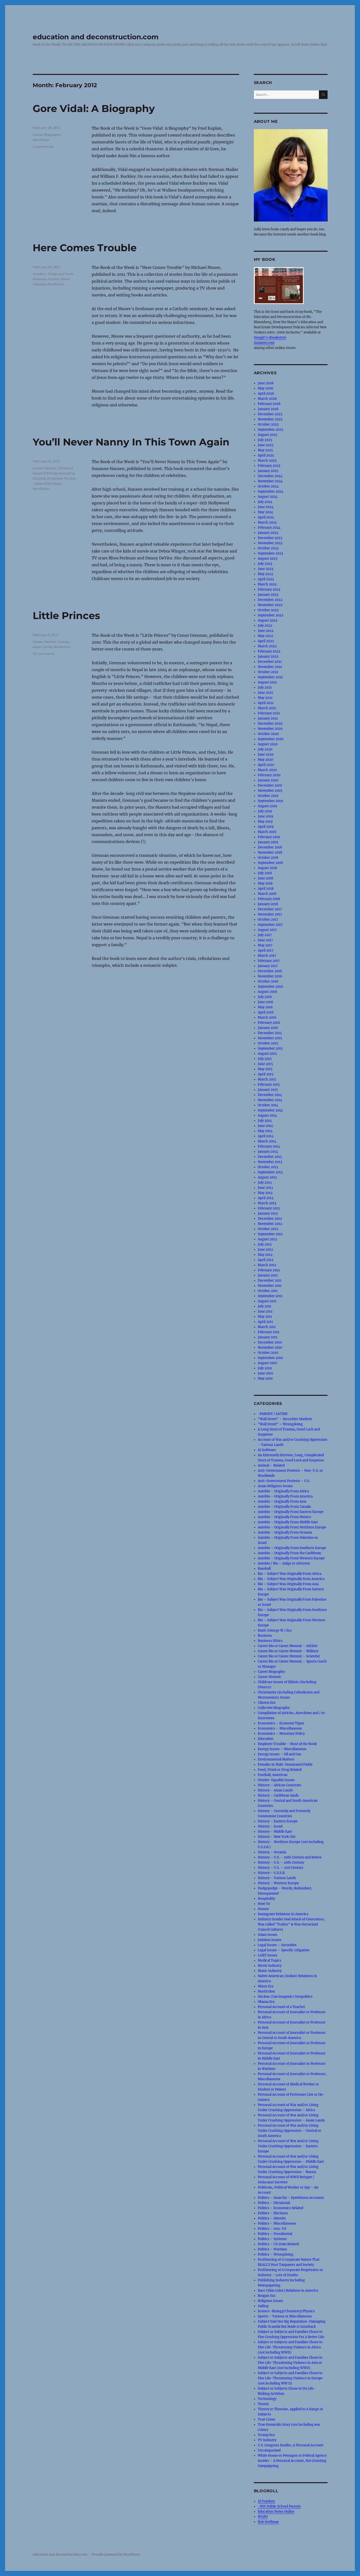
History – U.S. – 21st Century (280, 1868)
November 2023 (270, 543)
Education (266, 1739)
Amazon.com (264, 343)
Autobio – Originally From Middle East (288, 1522)
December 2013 (270, 1157)
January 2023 (268, 595)
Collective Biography (274, 1708)
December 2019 (270, 785)
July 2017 (265, 935)
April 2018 (266, 888)
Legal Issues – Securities (277, 1945)
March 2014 (267, 1141)
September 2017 (270, 925)
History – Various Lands (277, 1878)
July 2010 (265, 1368)
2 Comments (43, 147)
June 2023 (265, 569)
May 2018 (265, 883)
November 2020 (270, 729)
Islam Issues (267, 1935)
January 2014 (268, 1152)
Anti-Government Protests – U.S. (284, 1481)
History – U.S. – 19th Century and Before (290, 1857)
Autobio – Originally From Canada (284, 1507)
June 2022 (266, 631)
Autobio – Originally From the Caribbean (289, 1553)
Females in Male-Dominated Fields (285, 1764)
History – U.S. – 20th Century (281, 1862)
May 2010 (265, 1378)
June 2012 (265, 1249)
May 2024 (265, 512)
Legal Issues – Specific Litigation (284, 1950)
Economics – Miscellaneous (280, 1728)
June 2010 (265, 1373)
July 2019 (265, 811)
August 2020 (267, 744)
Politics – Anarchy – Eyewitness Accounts (291, 2198)
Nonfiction (41, 140)
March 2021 (267, 708)
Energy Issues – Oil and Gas (279, 1754)
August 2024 (267, 497)
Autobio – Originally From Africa (283, 1491)
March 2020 (267, 770)
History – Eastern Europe (278, 1821)
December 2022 (270, 600)
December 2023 (270, 538)
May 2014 (265, 1131)
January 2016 (268, 1028)
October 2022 (268, 610)
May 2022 (265, 636)
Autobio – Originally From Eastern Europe (290, 1512)
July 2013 (265, 1182)
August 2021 (267, 682)
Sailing (263, 2306)
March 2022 (267, 646)
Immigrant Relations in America (283, 1914)
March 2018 (267, 894)
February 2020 (269, 775)
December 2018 (270, 847)
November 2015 (270, 1038)
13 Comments (43, 654)
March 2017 (267, 956)
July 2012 (265, 1244)
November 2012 (270, 1224)
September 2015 (270, 1048)
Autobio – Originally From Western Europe (291, 1558)
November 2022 (270, 605)
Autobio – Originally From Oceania (285, 1532)
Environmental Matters (276, 1759)
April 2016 (266, 1012)
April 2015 (266, 1074)
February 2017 (269, 961)
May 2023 (265, 574)
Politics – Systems (272, 2239)
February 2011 (268, 1332)
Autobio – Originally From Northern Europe (292, 1527)
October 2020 (268, 734)
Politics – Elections (273, 2213)
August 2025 (267, 435)
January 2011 (267, 1337)
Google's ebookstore (270, 337)
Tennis (263, 2404)
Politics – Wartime (272, 2249)
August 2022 (267, 620)
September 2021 (270, 677)
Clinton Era (266, 1703)
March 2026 (267, 399)
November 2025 (270, 419)
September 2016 (270, 986)
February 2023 (269, 589)
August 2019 (267, 806)
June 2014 (265, 1126)
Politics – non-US (272, 2229)
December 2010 (270, 1342)
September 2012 (270, 1234)
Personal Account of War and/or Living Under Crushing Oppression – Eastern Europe (288, 2146)
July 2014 (265, 1121)
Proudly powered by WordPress (116, 2554)
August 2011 (267, 1301)
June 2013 (265, 1188)
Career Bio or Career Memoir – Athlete (287, 1646)
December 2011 (269, 1280)
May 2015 (265, 1069)
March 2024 (267, 522)
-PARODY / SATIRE (273, 1414)
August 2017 (267, 930)
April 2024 (266, 517)
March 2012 (267, 1265)
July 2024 (265, 502)
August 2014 (267, 1115)
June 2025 (266, 445)
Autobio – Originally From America (285, 1496)
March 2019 (267, 832)
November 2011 (270, 1286)
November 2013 (270, 1162)
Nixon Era (265, 1986)
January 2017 (268, 966)
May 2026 (265, 388)
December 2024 (270, 476)
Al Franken (266, 2501)
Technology (267, 2399)
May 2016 (265, 1007)
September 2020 (270, 739)
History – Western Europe (278, 1883)
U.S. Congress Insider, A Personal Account (290, 2445)
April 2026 (266, 393)
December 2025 (270, 414)
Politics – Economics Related (280, 2208)
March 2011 (267, 1327)
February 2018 (269, 899)
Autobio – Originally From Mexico (284, 1517)
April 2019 (266, 827)
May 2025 (265, 450)
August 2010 (267, 1363)
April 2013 (265, 1198)
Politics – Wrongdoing (275, 2254)
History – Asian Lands (275, 1790)
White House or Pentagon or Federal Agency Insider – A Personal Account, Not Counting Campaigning (292, 2460)
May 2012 (265, 1255)
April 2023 (266, 579)
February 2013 (269, 1208)
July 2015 (265, 1059)
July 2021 (265, 687)
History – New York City (276, 1837)
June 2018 (265, 878)
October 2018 (268, 858)
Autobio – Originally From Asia (282, 1501)
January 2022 (268, 656)
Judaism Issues (269, 1940)
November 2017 (270, 914)
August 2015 (267, 1054)
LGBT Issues (267, 1955)
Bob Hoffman (268, 2522)
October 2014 (268, 1105)
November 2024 (270, 481)
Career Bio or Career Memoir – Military (288, 1651)
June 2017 (265, 940)
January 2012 (268, 1275)
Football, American (273, 1775)
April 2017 (266, 950)
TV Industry (267, 2440)
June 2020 (266, 754)
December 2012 (270, 1219)
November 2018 (270, 852)
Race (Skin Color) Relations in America (288, 2290)
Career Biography (47, 135)
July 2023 (265, 564)
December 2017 (270, 909)
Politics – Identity (272, 2218)
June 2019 (265, 816)
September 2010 (270, 1358)
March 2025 (267, 460)
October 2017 (268, 919)
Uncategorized (269, 2450)
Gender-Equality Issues (276, 1780)
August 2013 (267, 1177)
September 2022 (270, 615)
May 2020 (265, 760)
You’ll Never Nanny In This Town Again (131, 442)
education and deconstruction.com (95, 37)
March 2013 (267, 1203)
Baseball (264, 1568)
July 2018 (265, 873)
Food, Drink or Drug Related (280, 1770)
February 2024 (269, 528)
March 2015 (267, 1079)
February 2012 (269, 1270)
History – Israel (270, 1826)
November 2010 (270, 1347)
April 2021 (266, 703)
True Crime (266, 2419)
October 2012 (268, 1229)
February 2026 (269, 404)
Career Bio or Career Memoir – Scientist (289, 1656)
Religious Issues (270, 2301)
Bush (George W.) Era (274, 1630)
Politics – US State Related (278, 2244)
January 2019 (268, 842)
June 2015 (265, 1064)
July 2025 (265, 440)
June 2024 (266, 507)
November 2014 (270, 1100)
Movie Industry (270, 1966)
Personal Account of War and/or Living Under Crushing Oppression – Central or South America (289, 2130)
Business (265, 1636)
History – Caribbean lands (278, 1795)
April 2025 (266, 455)
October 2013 (268, 1167)
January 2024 (268, 533)
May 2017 (265, 945)
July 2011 (264, 1306)
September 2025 (270, 430)
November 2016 (270, 976)
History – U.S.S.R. (271, 1873)
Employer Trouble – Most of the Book (287, 1744)
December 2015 (270, 1033)
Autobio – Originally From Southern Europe (292, 1548)
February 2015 (269, 1084)
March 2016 (267, 1017)
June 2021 (265, 693)
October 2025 (268, 424)
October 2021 (268, 672)
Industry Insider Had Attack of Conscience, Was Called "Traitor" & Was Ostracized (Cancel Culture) (291, 1924)
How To (264, 1904)
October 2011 (268, 1291)
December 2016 (270, 971)
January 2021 (268, 718)
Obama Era (266, 2002)
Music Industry (270, 1971)
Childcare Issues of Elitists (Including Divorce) (54, 473)
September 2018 (270, 863)
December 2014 (270, 1095)
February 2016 (269, 1023)
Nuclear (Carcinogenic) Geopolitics (285, 1996)
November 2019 (270, 791)
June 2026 (266, 383)
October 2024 (268, 486)
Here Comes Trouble (85, 248)
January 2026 (268, 409)
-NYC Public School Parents (279, 2506)
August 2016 (267, 992)
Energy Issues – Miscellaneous (282, 1749)
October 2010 (268, 1353)
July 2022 (265, 625)
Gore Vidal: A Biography (94, 108)
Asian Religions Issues (275, 1486)
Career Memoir (45, 468)
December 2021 (270, 662)
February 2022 (269, 651)
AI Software (267, 1450)
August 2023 (267, 558)
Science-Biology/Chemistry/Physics (286, 2311)
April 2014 (266, 1136)
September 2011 (270, 1296)
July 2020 (265, 749)
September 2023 (270, 553)
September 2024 (270, 491)
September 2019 (270, 801)
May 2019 (265, 821)
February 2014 (269, 1146)
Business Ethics (270, 1641)
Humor (53, 279)
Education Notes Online (276, 2511)
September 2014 (270, 1110)
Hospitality (266, 1899)
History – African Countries (279, 1785)
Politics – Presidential (275, 2234)
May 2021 (265, 698)
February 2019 (269, 837)
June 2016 (265, 1002)
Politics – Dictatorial (274, 2203)
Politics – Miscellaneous (277, 2223)
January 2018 (268, 904)
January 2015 (268, 1090)
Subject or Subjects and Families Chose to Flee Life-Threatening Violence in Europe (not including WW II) (290, 2378)
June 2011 (265, 1311)
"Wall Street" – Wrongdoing (280, 1424)
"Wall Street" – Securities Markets (285, 1419)
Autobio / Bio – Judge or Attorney (284, 1563)
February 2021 (269, 713)
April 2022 (266, 641)
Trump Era (266, 2435)
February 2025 (269, 466)
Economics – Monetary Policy (281, 1733)
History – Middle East (275, 1831)
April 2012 (266, 1260)
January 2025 (268, 471)
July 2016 (265, 997)
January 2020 (268, 780)
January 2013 (268, 1213)
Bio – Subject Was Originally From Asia (288, 1584)
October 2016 (268, 981)
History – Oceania (272, 1852)
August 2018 (267, 868)
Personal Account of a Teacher (281, 2007)
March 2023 (267, 584)
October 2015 (268, 1043)
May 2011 (265, 1317)
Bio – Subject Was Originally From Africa (289, 1574)
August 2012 (267, 1239)
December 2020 (270, 723)
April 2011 (265, 1322)
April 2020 (266, 765)
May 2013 (265, 1193)
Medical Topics (269, 1960)
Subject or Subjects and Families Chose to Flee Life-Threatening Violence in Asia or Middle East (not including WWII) (290, 2362)
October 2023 (268, 548)
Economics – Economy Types (281, 1723)
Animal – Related (271, 1465)
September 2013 (270, 1172)
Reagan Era (266, 2296)
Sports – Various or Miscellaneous (285, 2316)
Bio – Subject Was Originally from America (291, 1579)
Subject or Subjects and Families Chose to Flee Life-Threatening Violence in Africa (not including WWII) (290, 2347)
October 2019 (268, 796)
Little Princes (66, 615)
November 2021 (270, 667)
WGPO (263, 2517)
